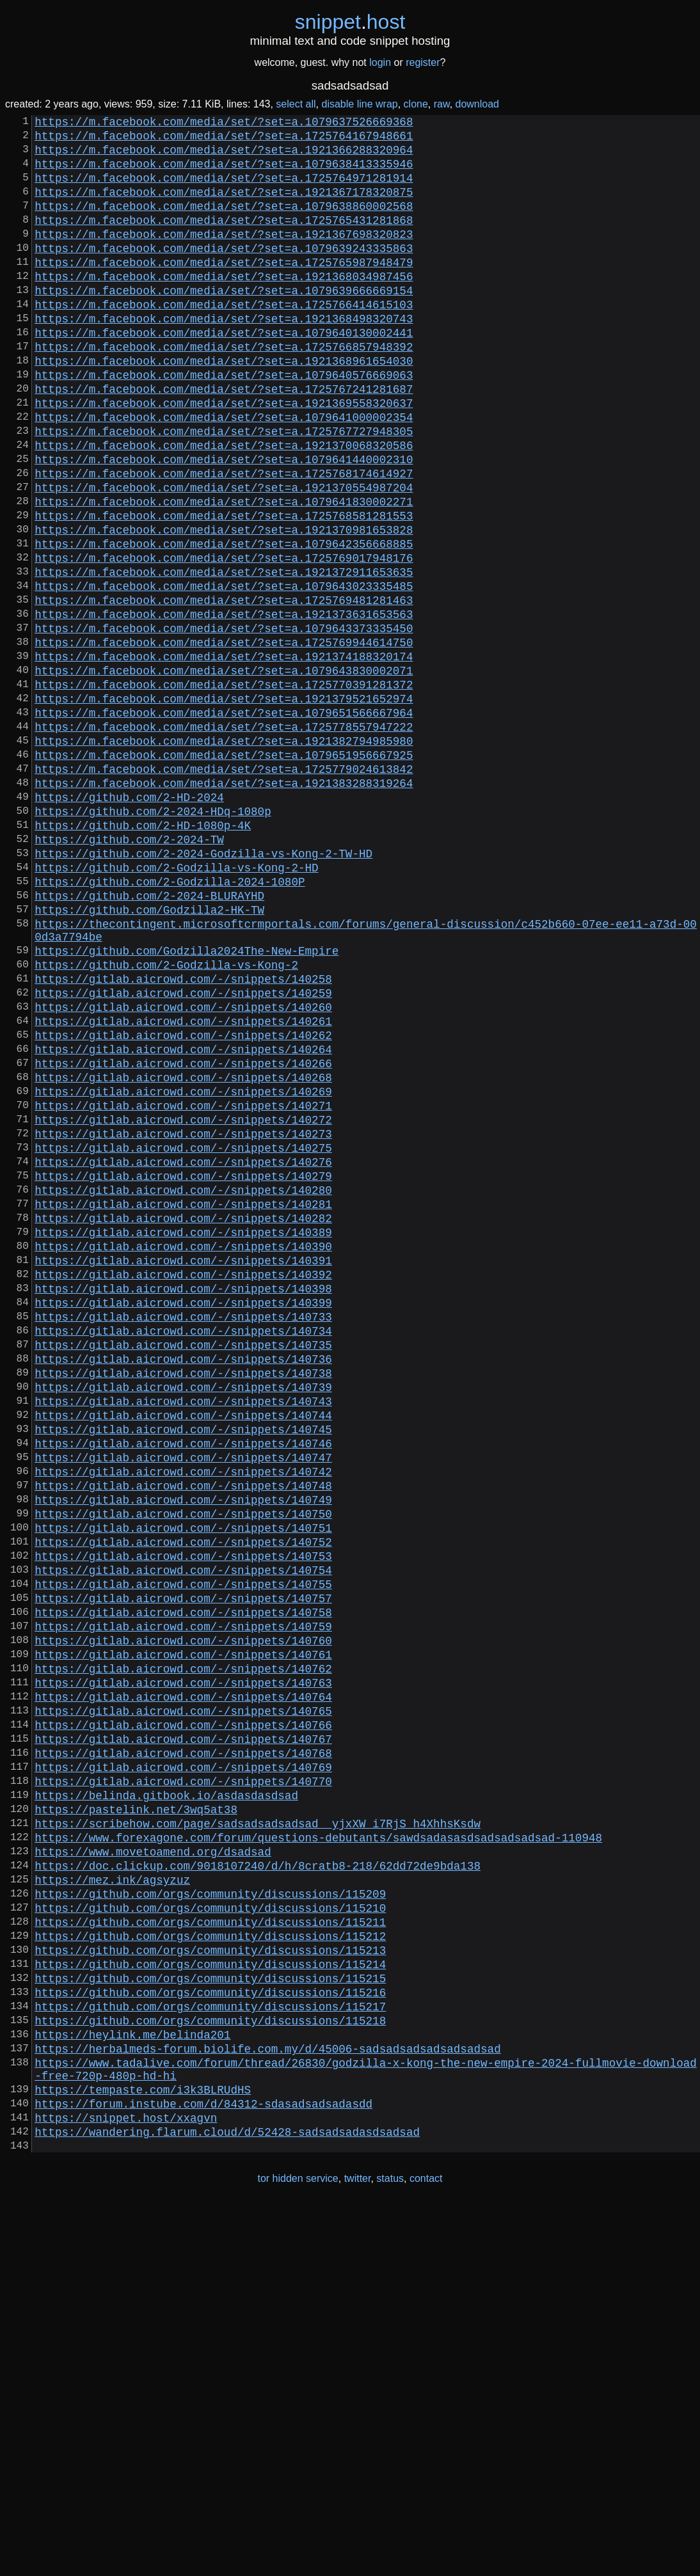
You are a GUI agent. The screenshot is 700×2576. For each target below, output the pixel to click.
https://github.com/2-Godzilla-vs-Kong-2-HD (176, 1005)
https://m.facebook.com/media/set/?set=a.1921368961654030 (224, 406)
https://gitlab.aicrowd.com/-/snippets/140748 (183, 1736)
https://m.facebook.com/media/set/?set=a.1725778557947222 (224, 839)
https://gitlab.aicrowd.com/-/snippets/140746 (183, 1686)
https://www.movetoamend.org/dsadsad (153, 2168)
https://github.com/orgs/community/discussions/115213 (210, 2285)
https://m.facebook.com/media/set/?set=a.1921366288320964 (224, 156)
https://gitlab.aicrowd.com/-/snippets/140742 (183, 1719)
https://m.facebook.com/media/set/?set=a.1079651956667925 (224, 872)
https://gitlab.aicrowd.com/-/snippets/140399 (183, 1519)
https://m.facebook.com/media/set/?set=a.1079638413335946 (224, 173)
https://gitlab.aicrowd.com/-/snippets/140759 (183, 1902)
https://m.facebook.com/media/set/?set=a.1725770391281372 (224, 789)
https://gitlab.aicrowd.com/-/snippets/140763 (183, 1968)
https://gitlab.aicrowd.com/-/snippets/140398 (183, 1503)
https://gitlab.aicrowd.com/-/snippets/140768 (183, 2052)
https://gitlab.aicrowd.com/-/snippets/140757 (183, 1869)
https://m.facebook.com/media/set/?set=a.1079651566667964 (224, 822)
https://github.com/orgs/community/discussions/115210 (210, 2235)
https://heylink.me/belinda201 (132, 2384)
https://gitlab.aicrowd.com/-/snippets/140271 (183, 1286)
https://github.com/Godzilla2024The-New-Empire (186, 1103)
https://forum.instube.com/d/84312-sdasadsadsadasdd (203, 2466)
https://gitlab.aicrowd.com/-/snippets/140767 (183, 2035)
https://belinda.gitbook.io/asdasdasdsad (166, 2102)
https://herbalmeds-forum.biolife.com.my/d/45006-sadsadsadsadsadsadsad (267, 2401)
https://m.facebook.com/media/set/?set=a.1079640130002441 (224, 373)
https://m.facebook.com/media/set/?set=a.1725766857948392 (224, 389)
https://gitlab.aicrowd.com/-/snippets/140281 (183, 1403)
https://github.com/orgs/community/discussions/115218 (210, 2368)
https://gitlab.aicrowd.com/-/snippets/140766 (183, 2018)
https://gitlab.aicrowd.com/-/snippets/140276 (183, 1353)
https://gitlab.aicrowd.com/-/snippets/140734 (183, 1553)
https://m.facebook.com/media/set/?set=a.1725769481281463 (224, 689)
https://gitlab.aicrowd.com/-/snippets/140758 (183, 1885)
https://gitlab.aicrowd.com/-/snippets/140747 (183, 1702)
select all (295, 104)
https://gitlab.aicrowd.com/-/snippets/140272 (183, 1303)
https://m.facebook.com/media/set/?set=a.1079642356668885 (224, 622)
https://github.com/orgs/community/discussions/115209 (210, 2218)
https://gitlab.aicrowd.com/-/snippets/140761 (183, 1935)
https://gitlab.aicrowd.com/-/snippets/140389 (183, 1436)
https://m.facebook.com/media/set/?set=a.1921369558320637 (224, 456)
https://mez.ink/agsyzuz (112, 2201)
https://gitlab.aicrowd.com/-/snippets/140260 (183, 1170)
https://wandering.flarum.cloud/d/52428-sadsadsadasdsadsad (227, 2500)
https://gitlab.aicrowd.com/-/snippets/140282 (183, 1419)
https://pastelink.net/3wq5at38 (136, 2118)
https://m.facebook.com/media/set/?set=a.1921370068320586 (224, 506)
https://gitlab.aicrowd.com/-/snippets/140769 (183, 2068)
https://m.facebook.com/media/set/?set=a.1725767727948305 (224, 489)
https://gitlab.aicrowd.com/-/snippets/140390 (183, 1453)
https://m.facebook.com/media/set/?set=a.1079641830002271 (224, 572)
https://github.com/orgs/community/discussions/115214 (210, 2301)
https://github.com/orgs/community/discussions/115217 (210, 2351)
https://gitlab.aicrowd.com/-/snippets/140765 (183, 2002)
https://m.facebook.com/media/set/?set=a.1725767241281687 (224, 439)
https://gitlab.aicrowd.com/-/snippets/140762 (183, 1952)
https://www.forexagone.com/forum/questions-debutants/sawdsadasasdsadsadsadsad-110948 (318, 2151)
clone (416, 104)
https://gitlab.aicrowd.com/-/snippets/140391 (183, 1469)
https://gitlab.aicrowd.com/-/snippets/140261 (183, 1187)
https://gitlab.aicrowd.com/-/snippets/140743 (183, 1636)
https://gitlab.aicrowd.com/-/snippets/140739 (183, 1619)
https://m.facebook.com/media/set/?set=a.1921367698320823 (224, 256)
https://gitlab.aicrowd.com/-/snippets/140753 (183, 1819)
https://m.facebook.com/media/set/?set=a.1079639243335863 (224, 273)
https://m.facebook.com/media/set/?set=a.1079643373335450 (224, 722)
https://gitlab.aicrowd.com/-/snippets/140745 (183, 1669)
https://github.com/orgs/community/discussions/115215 (210, 2318)
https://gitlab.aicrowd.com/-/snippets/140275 (183, 1336)
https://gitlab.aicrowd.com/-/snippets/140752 (183, 1802)
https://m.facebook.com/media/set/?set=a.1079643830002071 (224, 772)
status (390, 2549)
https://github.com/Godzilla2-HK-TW (149, 1055)
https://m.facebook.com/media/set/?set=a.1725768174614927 (224, 539)
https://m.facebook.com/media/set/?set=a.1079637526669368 (224, 123)
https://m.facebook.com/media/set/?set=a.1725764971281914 (224, 190)
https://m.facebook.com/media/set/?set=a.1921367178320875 (224, 206)
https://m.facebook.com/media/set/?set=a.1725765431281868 (224, 240)
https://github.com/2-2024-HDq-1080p (153, 938)
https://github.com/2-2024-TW (129, 972)
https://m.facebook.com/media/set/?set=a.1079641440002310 (224, 522)
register (423, 62)
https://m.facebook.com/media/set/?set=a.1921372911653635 (224, 656)
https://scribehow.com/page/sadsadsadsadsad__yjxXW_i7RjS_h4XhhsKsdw (258, 2135)
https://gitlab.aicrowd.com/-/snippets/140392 (183, 1486)
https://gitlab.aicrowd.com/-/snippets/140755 (183, 1852)
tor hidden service (297, 2549)
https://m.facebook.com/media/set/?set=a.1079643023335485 (224, 672)
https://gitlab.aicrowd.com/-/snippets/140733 (183, 1536)
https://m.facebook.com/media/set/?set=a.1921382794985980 (224, 855)
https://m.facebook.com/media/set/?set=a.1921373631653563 (224, 705)
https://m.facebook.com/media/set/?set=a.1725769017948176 (224, 639)
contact (426, 2549)
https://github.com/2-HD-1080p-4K (143, 955)
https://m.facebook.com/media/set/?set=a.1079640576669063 (224, 423)
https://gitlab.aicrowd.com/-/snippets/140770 (183, 2085)
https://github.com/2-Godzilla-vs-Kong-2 (166, 1120)
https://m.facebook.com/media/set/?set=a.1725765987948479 (224, 290)
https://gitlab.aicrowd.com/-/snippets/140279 (183, 1370)
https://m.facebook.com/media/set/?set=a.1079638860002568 (224, 223)
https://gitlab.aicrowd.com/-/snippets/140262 (183, 1203)
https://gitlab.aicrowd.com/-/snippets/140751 (183, 1785)
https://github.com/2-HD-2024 (129, 922)
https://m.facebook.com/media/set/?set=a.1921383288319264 (224, 905)
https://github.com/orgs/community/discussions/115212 (210, 2268)
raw (442, 104)
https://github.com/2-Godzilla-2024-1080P (170, 1022)
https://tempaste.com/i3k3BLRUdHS (143, 2450)
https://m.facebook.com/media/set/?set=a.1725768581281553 (224, 589)
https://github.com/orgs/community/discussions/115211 (210, 2251)
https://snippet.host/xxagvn (126, 2483)
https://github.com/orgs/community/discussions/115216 (210, 2334)
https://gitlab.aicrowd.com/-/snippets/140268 (183, 1253)
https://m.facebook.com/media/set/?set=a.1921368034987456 (224, 306)
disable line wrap (360, 104)
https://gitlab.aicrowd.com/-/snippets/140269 (183, 1270)
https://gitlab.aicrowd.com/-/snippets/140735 (183, 1569)
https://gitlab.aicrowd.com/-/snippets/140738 (183, 1602)
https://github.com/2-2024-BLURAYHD (149, 1038)
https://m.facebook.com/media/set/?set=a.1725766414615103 (224, 339)
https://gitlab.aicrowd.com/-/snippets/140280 (183, 1386)
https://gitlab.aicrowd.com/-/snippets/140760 (183, 1919)
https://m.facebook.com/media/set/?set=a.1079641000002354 (224, 473)
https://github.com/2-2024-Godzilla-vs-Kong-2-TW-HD (203, 988)
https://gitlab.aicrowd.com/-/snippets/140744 (183, 1652)
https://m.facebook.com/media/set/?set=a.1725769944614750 (224, 739)
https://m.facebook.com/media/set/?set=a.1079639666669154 (224, 323)
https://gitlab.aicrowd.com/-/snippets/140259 (183, 1153)
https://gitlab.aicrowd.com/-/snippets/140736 (183, 1586)
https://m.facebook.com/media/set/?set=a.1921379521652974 (224, 805)
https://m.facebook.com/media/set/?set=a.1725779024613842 (224, 888)
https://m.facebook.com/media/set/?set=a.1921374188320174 (224, 755)
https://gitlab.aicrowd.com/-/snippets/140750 (183, 1769)
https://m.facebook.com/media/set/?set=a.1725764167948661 (224, 140)
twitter (357, 2549)
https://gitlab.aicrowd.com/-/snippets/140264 (183, 1220)
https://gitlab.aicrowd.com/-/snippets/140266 (183, 1236)
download (478, 104)
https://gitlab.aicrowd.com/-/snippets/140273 (183, 1320)
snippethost (350, 21)
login (380, 62)
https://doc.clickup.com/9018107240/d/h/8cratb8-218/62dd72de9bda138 (258, 2185)
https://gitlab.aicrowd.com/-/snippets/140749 (183, 1752)
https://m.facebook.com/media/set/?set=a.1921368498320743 (224, 356)
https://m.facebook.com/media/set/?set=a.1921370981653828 (224, 606)
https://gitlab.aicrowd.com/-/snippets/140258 (183, 1137)
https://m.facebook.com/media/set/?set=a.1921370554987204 (224, 556)
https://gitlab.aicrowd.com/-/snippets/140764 (183, 1985)
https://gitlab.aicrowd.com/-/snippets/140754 (183, 1835)
